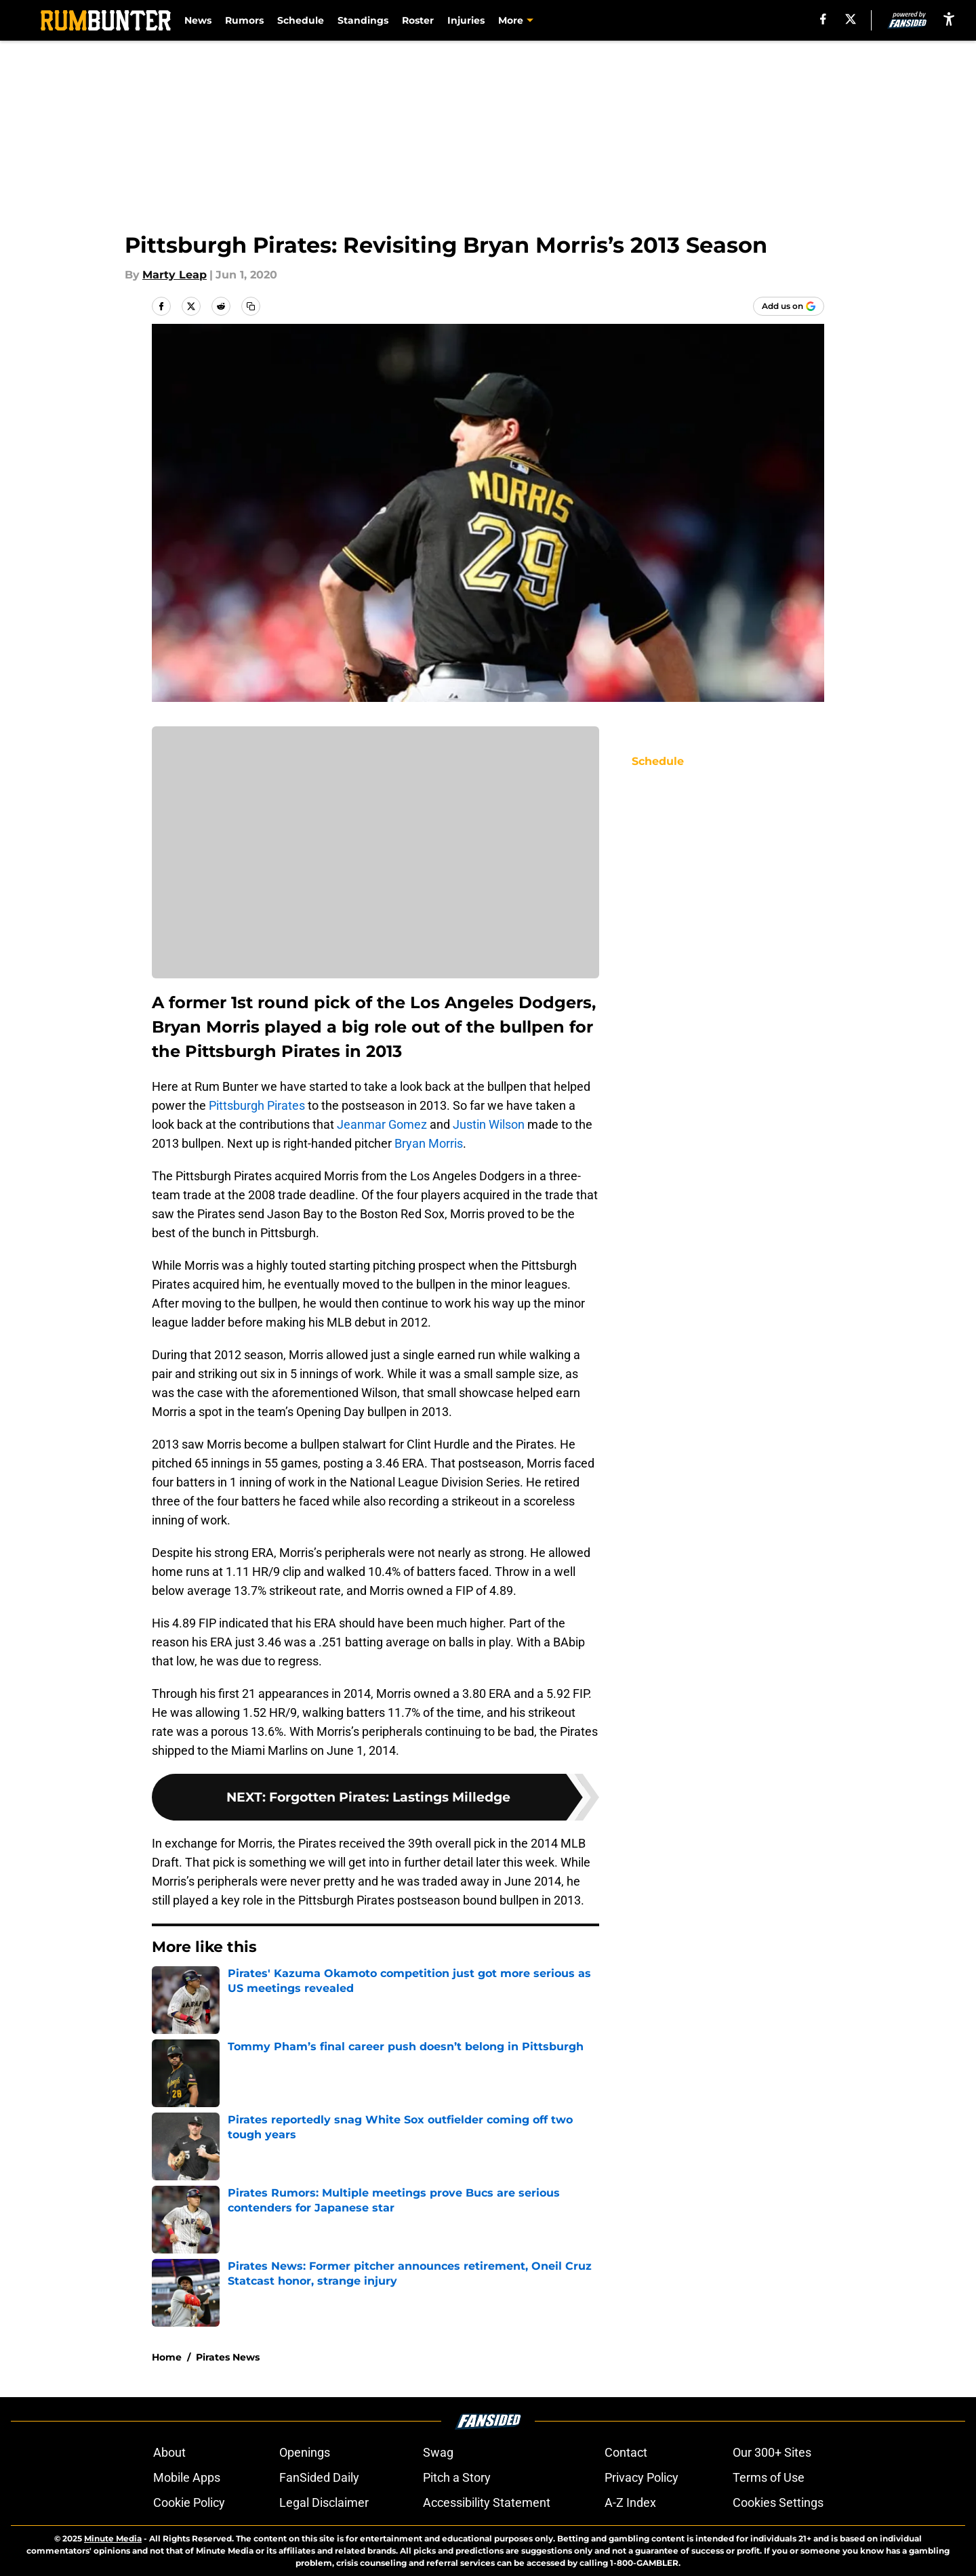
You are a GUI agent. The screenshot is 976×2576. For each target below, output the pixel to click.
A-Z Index (630, 2502)
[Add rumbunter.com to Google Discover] (788, 306)
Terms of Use (769, 2477)
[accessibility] (949, 19)
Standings (363, 20)
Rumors (244, 20)
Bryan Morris (428, 1143)
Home (167, 2357)
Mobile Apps (186, 2477)
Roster (418, 20)
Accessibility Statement (486, 2502)
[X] (850, 19)
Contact (626, 2452)
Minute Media (113, 2538)
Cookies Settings (778, 2502)
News (197, 20)
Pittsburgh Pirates (257, 1105)
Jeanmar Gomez (382, 1124)
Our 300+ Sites (772, 2452)
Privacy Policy (641, 2477)
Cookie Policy (189, 2502)
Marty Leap (174, 274)
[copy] (250, 306)
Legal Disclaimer (324, 2502)
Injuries (466, 20)
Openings (304, 2452)
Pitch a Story (457, 2477)
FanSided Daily (319, 2477)
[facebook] (823, 19)
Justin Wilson (489, 1124)
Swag (438, 2452)
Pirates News (228, 2357)
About (169, 2452)
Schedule (300, 20)
